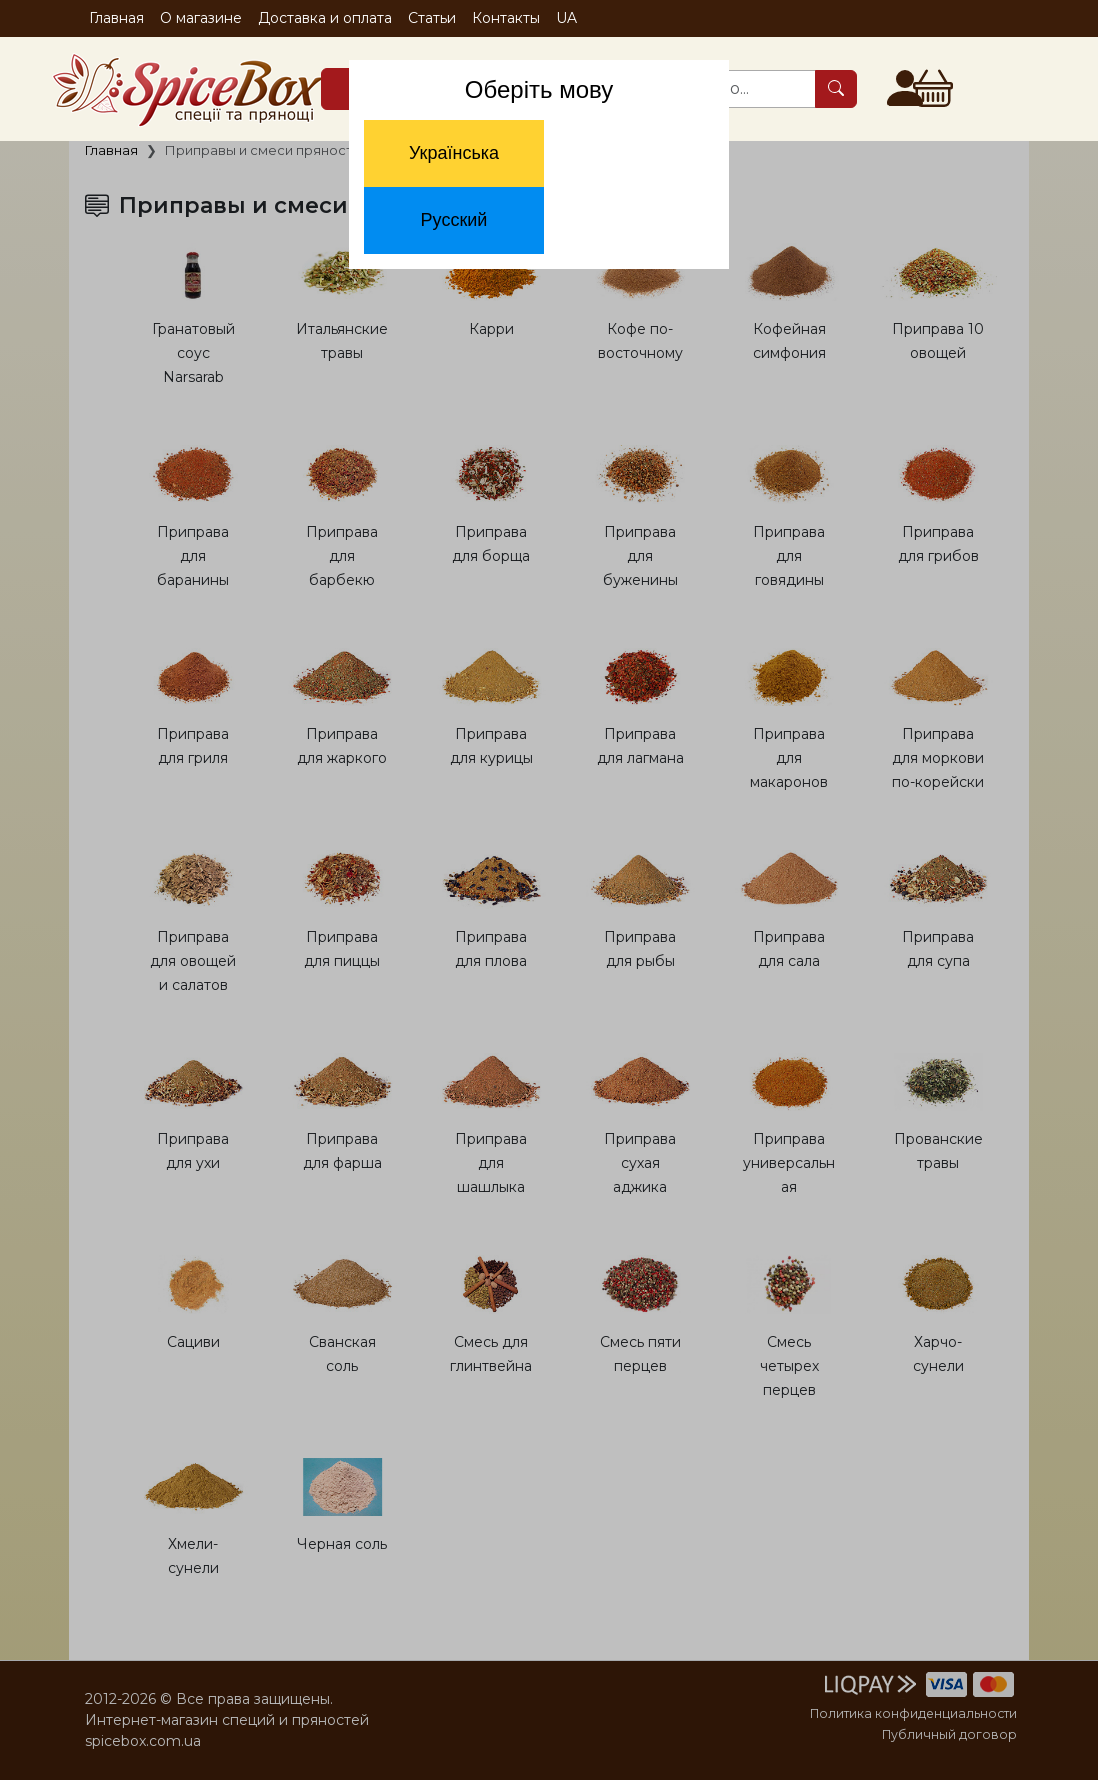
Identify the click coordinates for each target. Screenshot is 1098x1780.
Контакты (506, 18)
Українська (454, 153)
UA (566, 18)
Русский (454, 220)
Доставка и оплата (325, 18)
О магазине (201, 18)
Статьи (432, 18)
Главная (116, 18)
